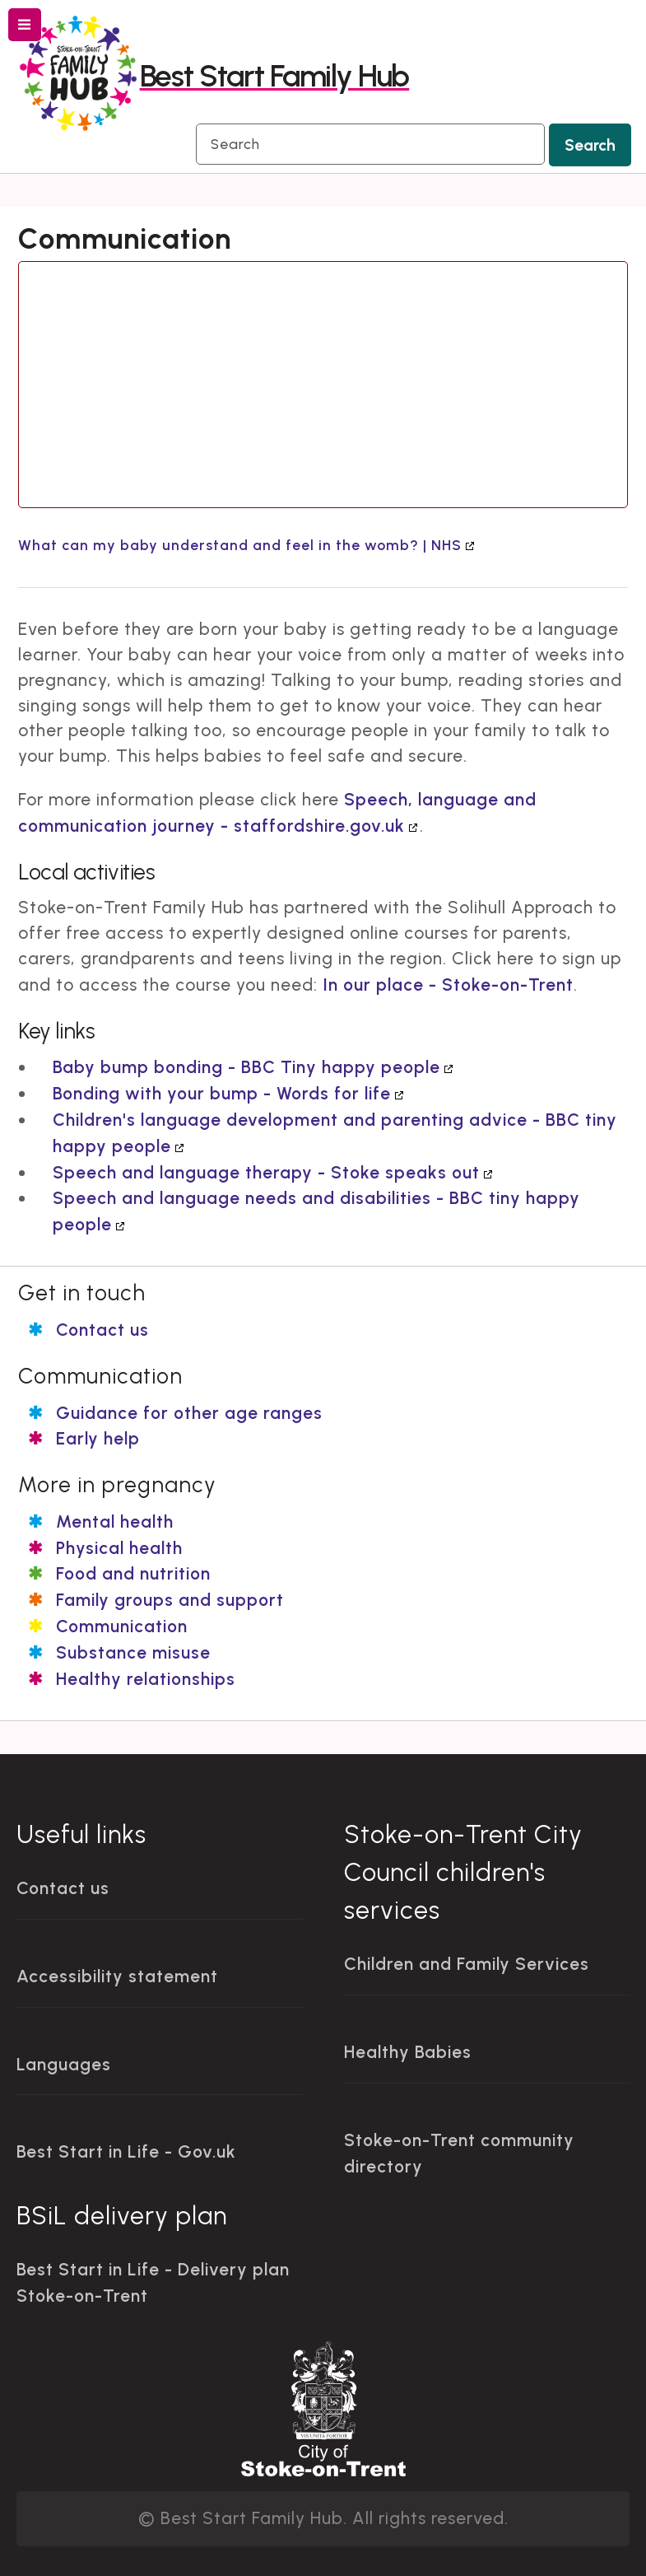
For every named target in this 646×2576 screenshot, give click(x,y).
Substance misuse (133, 1652)
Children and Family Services (466, 1963)
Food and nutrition (133, 1573)
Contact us (102, 1329)
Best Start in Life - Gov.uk (126, 2151)
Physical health (119, 1548)
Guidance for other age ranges (189, 1412)
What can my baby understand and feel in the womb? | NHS (240, 544)
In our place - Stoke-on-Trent (448, 984)
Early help (98, 1438)
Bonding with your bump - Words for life (222, 1093)
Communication (122, 1626)
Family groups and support (170, 1599)
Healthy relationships (145, 1678)
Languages (63, 2064)
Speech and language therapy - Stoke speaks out (266, 1172)
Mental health (115, 1521)
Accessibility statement (117, 1976)
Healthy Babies (408, 2052)
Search (590, 145)
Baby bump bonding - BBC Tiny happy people (246, 1067)
